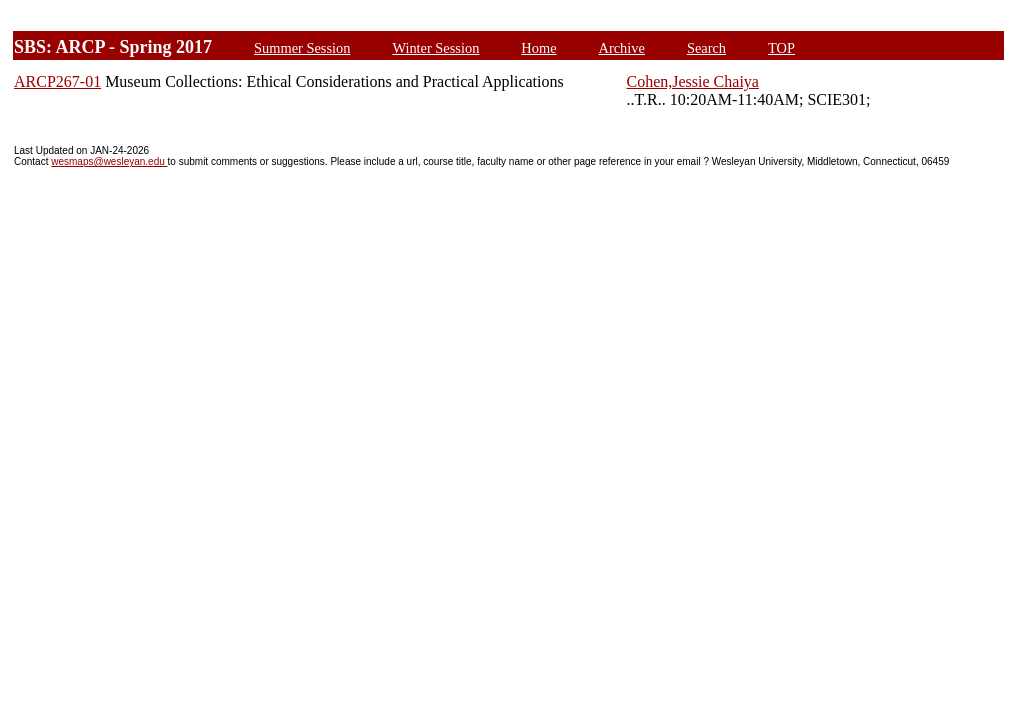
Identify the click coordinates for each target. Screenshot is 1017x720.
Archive (622, 48)
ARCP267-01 (57, 81)
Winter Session (435, 48)
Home (538, 48)
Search (706, 48)
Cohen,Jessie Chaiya (693, 81)
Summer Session (302, 48)
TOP (781, 48)
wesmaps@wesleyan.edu (109, 161)
